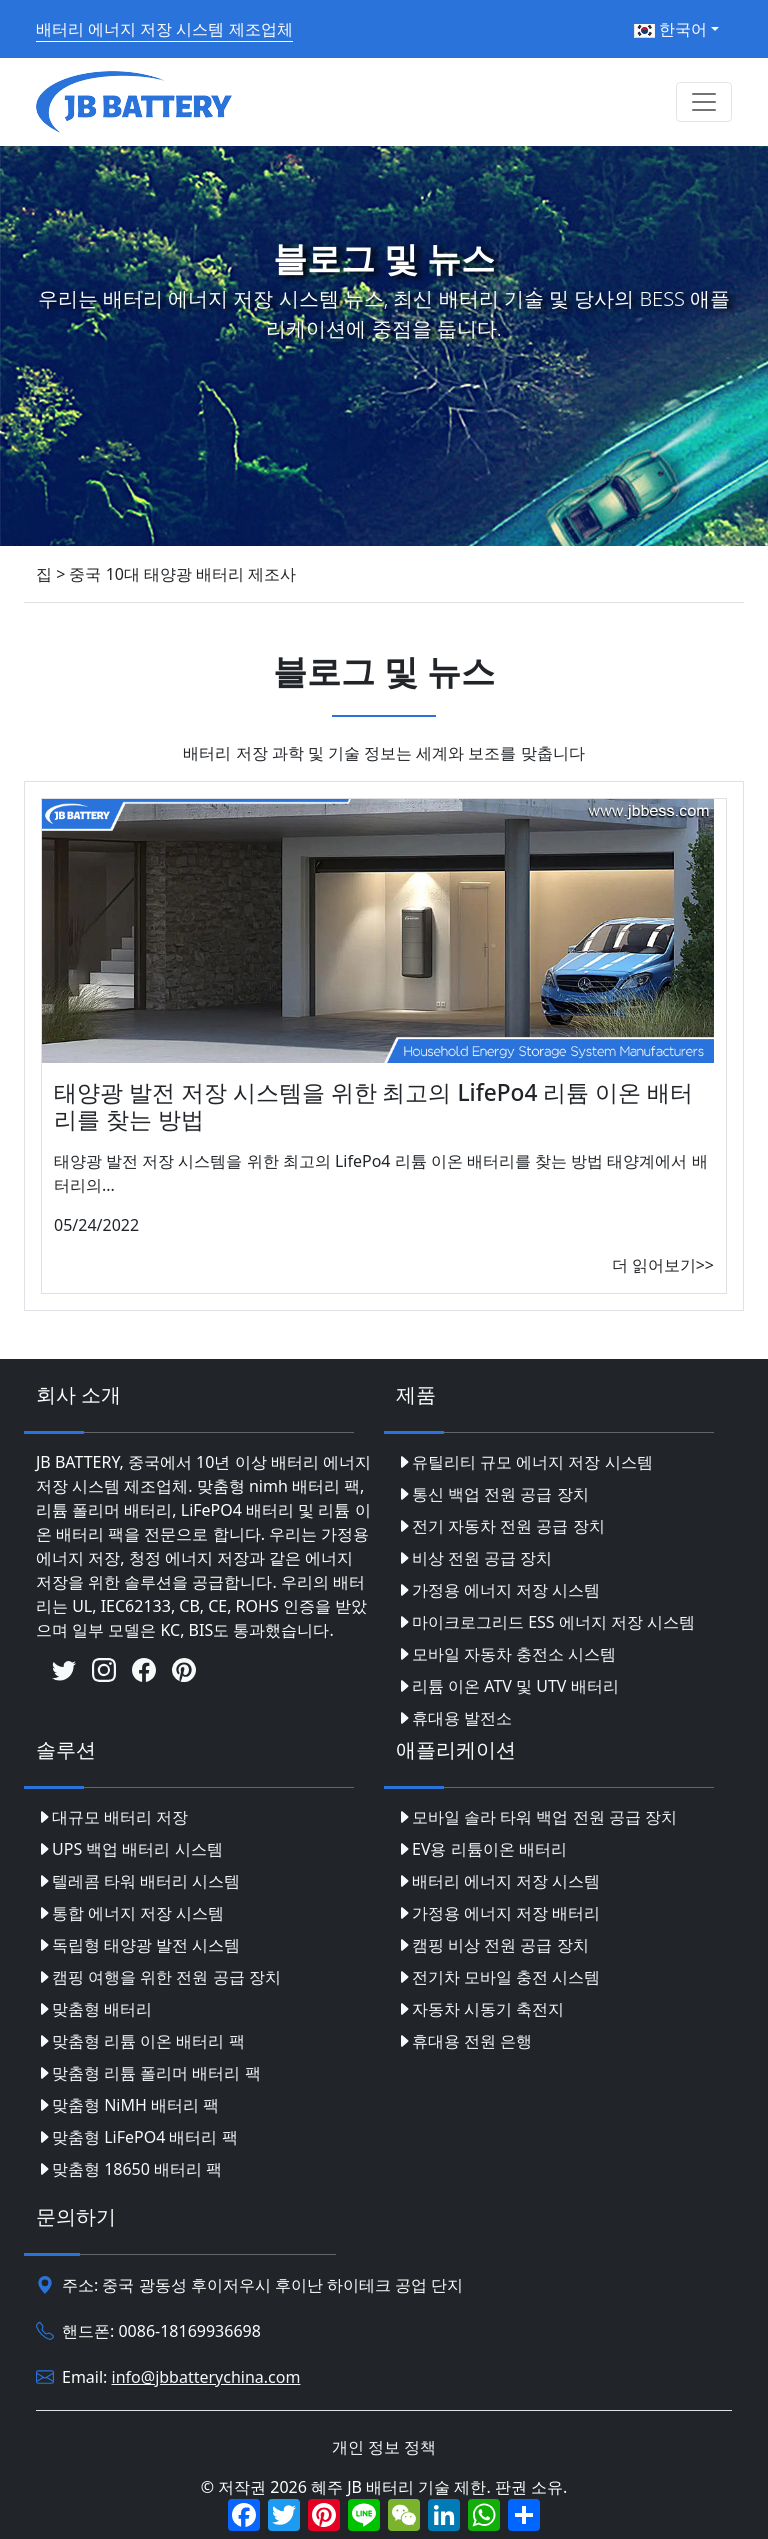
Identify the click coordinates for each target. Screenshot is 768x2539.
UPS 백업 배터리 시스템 (129, 1849)
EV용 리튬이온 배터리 (481, 1849)
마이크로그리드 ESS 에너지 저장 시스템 (545, 1622)
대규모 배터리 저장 (112, 1817)
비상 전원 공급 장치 (474, 1558)
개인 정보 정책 (384, 2447)
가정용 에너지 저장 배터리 (498, 1913)
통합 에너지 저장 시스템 (130, 1913)
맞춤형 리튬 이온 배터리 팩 (140, 2041)
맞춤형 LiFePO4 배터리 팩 (137, 2137)
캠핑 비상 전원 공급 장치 (492, 1945)
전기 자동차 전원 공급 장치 (500, 1526)
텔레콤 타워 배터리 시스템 (138, 1881)
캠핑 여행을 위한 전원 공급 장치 (158, 1977)
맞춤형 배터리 (94, 2009)
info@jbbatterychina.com (206, 2377)
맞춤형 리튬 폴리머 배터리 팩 (148, 2073)
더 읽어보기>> (663, 1265)
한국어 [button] (670, 29)
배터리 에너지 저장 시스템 (498, 1881)
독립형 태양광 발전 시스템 (138, 1945)
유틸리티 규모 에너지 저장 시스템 (524, 1462)
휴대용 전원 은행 (464, 2041)
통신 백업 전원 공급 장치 (492, 1494)
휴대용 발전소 (454, 1718)
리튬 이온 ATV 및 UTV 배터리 (507, 1686)
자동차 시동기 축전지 (480, 2009)
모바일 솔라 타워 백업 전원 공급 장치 (536, 1817)
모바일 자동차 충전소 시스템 (506, 1654)
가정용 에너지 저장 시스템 (498, 1590)
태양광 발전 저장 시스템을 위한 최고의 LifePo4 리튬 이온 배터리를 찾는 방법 (373, 1106)
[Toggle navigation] (704, 102)
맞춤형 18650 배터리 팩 (129, 2169)
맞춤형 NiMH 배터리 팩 (127, 2105)
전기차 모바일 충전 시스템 (498, 1977)
